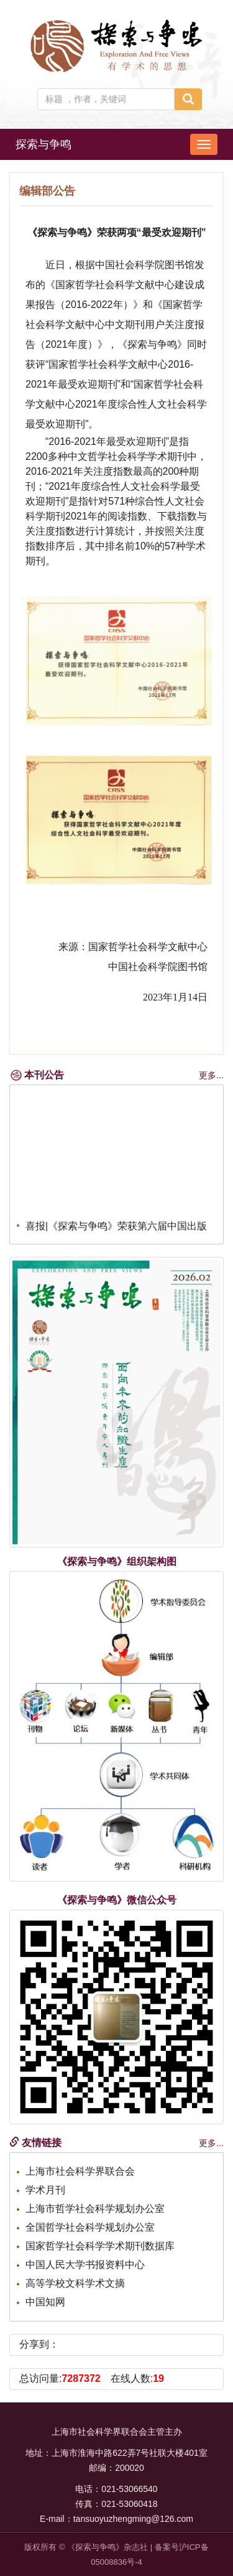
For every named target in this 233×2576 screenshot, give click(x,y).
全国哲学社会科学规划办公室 (90, 2227)
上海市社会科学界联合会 (80, 2171)
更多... (211, 1075)
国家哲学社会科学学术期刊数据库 (100, 2246)
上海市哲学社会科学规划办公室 (95, 2208)
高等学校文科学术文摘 (75, 2283)
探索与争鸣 (43, 144)
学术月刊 (45, 2190)
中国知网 (45, 2302)
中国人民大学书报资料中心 (85, 2264)
